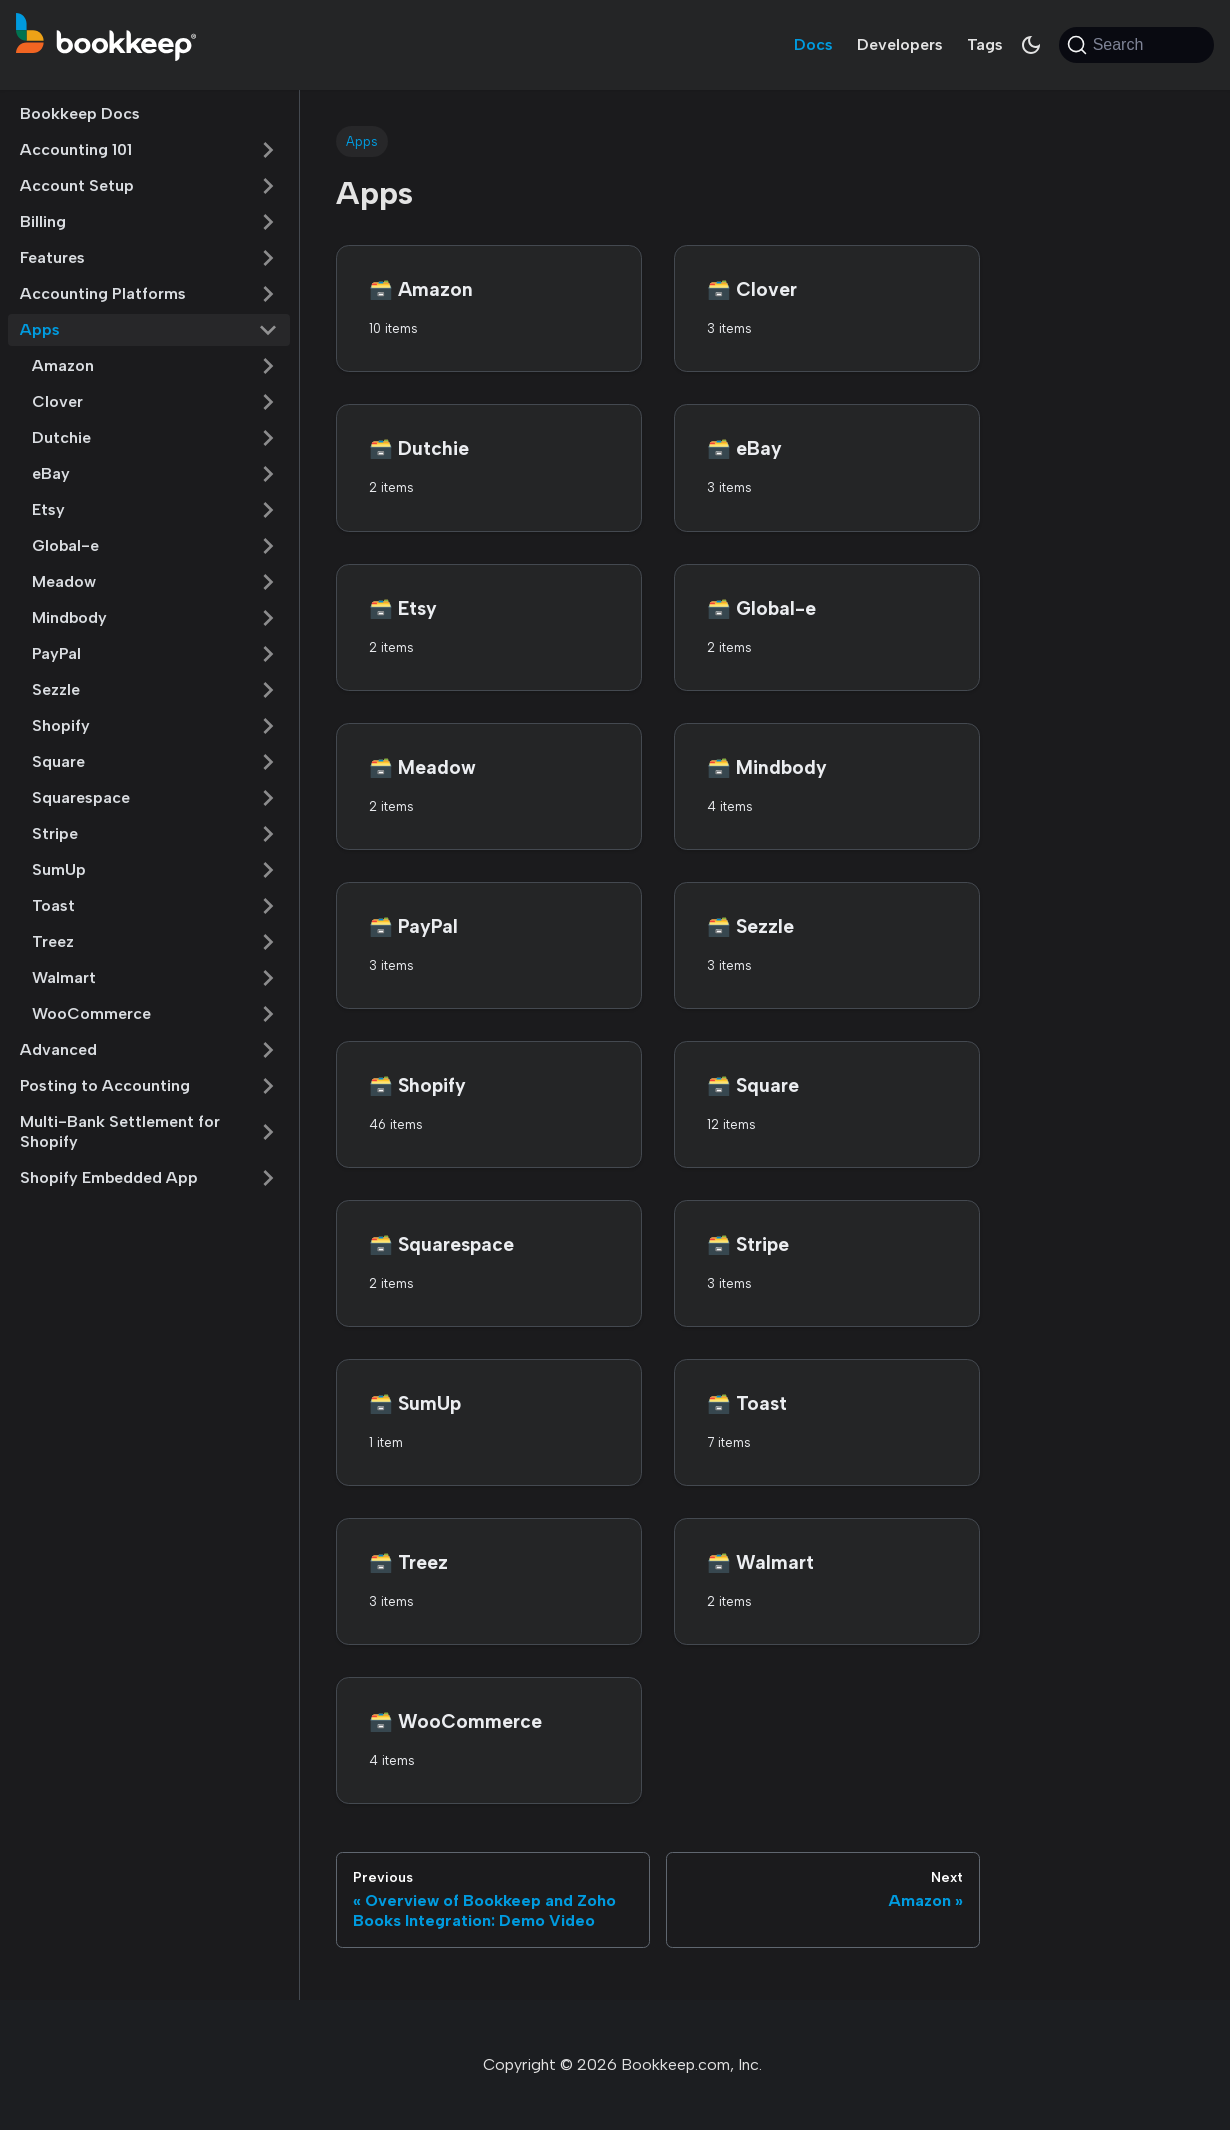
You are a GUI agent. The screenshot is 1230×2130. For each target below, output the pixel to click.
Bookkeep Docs (80, 113)
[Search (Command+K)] (1136, 45)
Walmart (64, 977)
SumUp (59, 869)
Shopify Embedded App (109, 1177)
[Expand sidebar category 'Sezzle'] (268, 690)
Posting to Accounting (105, 1085)
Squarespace (81, 797)
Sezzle (56, 689)
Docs (813, 44)
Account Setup (77, 185)
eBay (51, 473)
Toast (53, 905)
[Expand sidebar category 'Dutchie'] (268, 438)
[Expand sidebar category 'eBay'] (268, 474)
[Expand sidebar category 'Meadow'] (268, 582)
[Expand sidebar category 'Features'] (268, 258)
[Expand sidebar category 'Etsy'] (268, 510)
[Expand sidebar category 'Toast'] (268, 906)
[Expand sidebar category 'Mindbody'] (268, 618)
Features (52, 257)
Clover (57, 401)
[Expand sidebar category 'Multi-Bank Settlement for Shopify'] (268, 1132)
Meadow (64, 581)
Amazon (63, 365)
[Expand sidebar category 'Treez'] (268, 942)
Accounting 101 (76, 149)
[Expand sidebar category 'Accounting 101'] (268, 150)
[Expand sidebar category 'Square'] (268, 762)
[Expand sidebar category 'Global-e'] (268, 546)
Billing (43, 221)
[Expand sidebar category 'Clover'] (268, 402)
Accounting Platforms (103, 293)
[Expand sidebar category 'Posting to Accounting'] (268, 1086)
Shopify (61, 725)
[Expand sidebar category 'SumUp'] (268, 870)
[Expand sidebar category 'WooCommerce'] (268, 1014)
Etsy (48, 509)
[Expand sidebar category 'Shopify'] (268, 726)
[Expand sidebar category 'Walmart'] (268, 978)
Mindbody (69, 617)
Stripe (55, 833)
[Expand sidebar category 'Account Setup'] (268, 186)
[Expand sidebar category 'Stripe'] (268, 834)
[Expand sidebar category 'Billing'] (268, 222)
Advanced (58, 1049)
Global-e (65, 545)
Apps (40, 329)
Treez (53, 941)
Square (58, 761)
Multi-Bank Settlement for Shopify (120, 1131)
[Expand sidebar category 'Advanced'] (268, 1050)
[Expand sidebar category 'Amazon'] (268, 366)
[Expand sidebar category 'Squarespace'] (268, 798)
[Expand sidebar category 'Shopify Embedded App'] (268, 1178)
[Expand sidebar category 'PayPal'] (268, 654)
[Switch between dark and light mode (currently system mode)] (1031, 45)
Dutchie (61, 437)
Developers (900, 44)
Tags (985, 44)
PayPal (56, 653)
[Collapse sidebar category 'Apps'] (268, 330)
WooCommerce (91, 1013)
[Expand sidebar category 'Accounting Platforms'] (268, 294)
